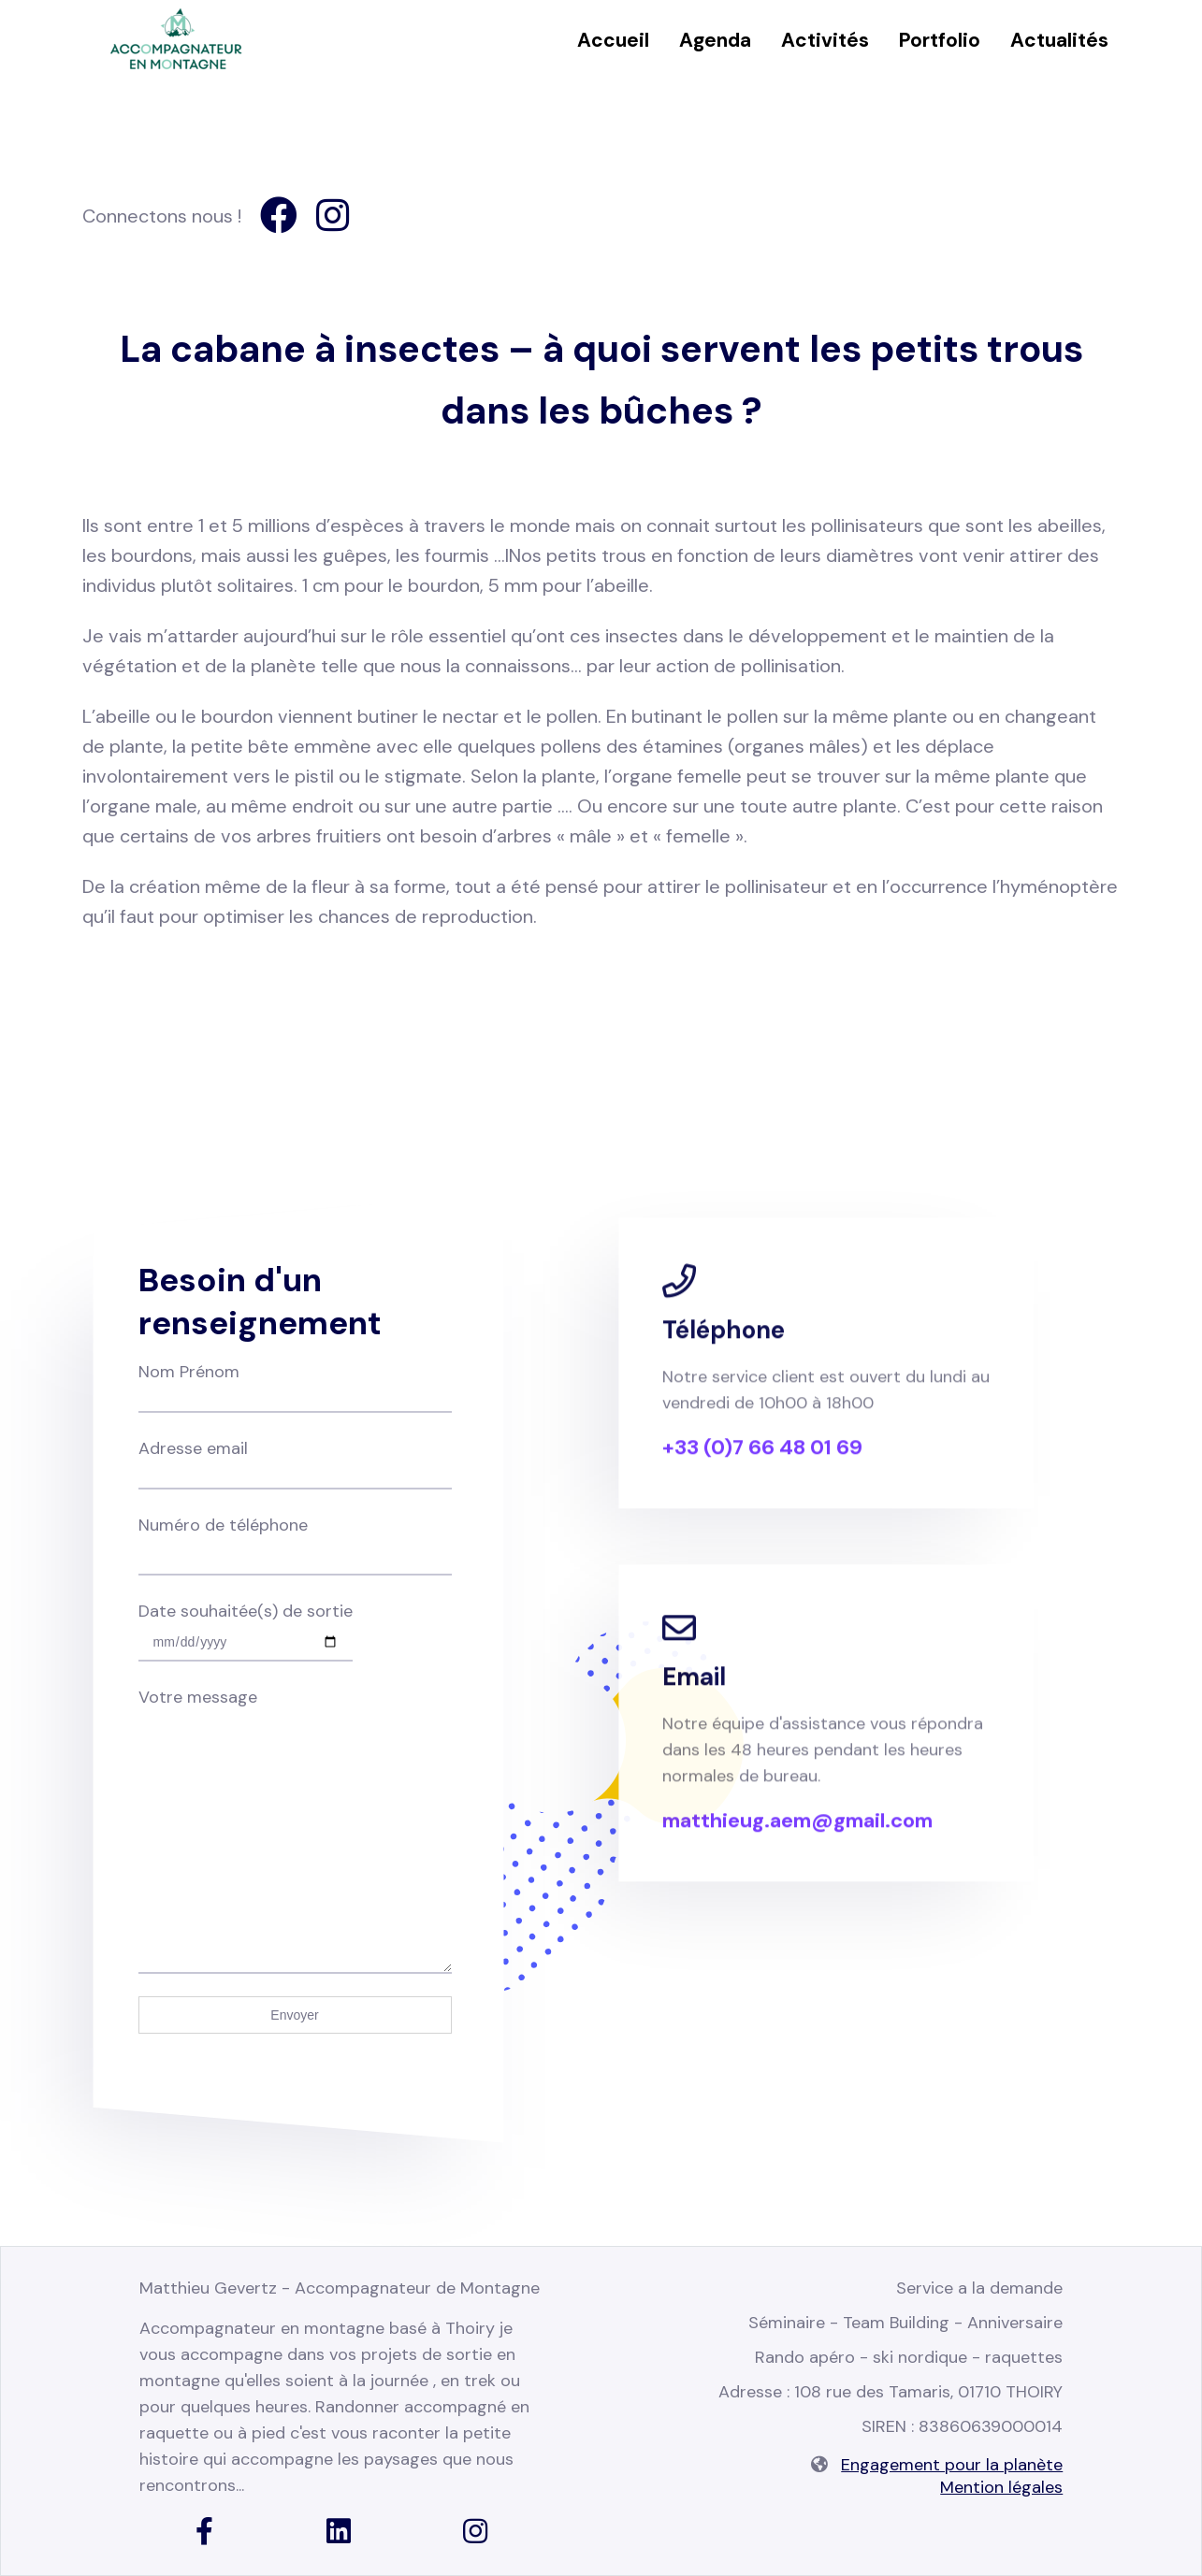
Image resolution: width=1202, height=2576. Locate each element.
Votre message (295, 1710)
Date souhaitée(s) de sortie (245, 1626)
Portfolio (939, 40)
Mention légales (1001, 2487)
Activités (825, 40)
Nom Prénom (295, 1384)
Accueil (613, 40)
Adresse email (295, 1461)
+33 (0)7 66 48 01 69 (762, 1467)
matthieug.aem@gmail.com (797, 1840)
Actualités (1059, 40)
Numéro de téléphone (295, 1540)
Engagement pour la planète (952, 2465)
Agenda (715, 40)
